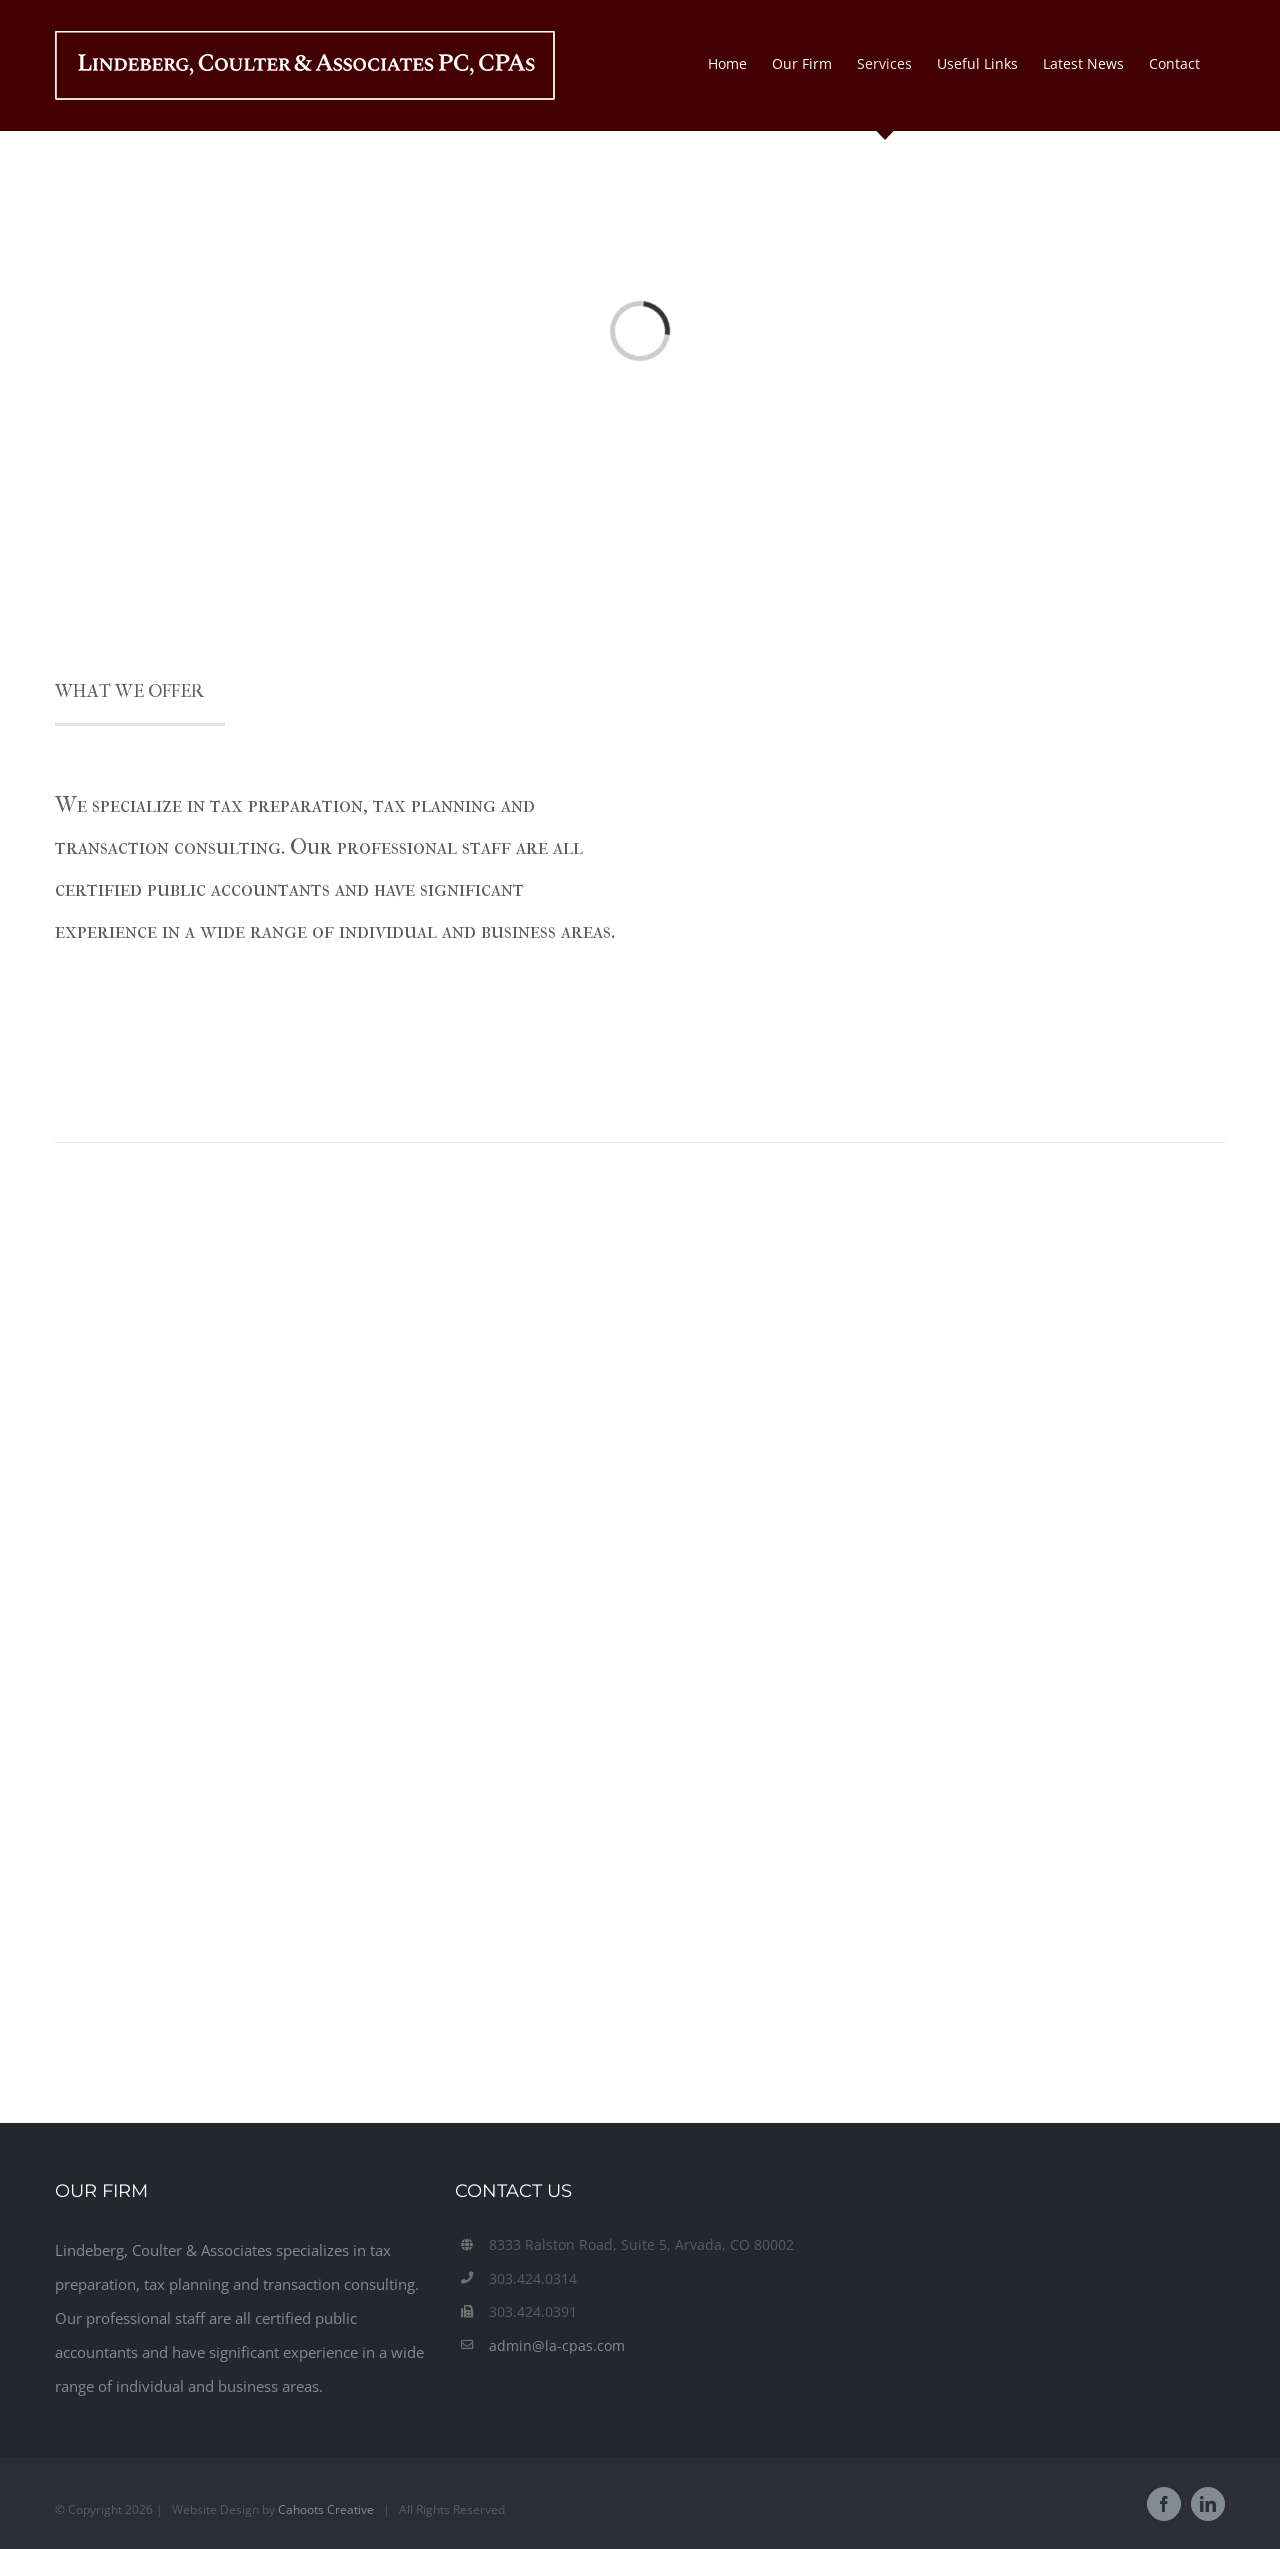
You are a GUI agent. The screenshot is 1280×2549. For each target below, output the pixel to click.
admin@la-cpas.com (557, 2345)
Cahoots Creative (326, 2509)
